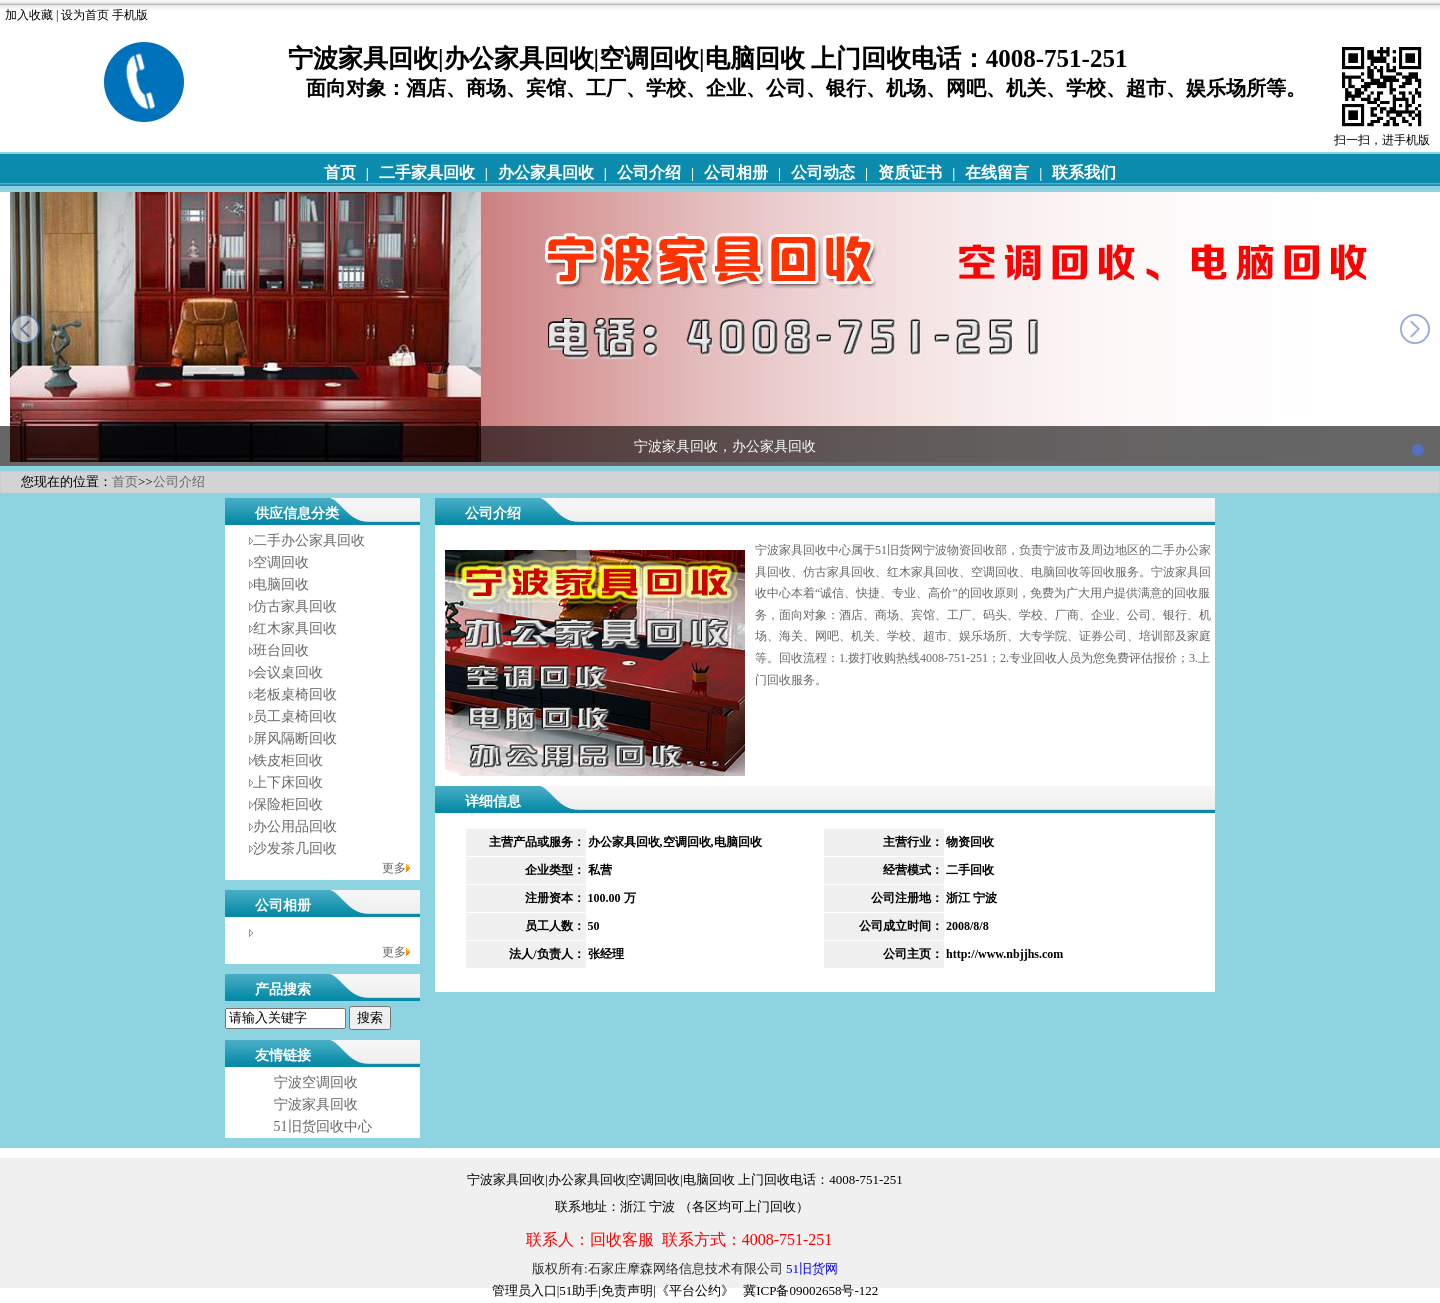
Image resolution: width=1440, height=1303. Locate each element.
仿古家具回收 (295, 606)
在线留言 (997, 172)
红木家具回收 (295, 628)
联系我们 (1084, 172)
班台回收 (281, 650)
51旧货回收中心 (323, 1126)
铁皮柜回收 (288, 760)
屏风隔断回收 (295, 738)
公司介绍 (649, 172)
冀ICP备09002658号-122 (810, 1290)
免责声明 (627, 1290)
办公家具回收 (546, 172)
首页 (340, 172)
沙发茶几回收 (295, 848)
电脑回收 (281, 584)
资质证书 (910, 172)
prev (25, 329)
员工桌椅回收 (295, 716)
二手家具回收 (427, 172)
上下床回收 (288, 782)
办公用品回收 (295, 826)
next (1415, 329)
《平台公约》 (695, 1290)
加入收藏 (29, 15)
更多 (394, 868)
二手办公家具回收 (309, 540)
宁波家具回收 (316, 1104)
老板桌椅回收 (295, 694)
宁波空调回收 (316, 1082)
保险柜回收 (288, 804)
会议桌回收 (288, 672)
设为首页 (85, 15)
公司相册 (736, 172)
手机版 (130, 15)
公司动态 (823, 172)
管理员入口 (524, 1290)
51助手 (578, 1290)
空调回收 (281, 562)
